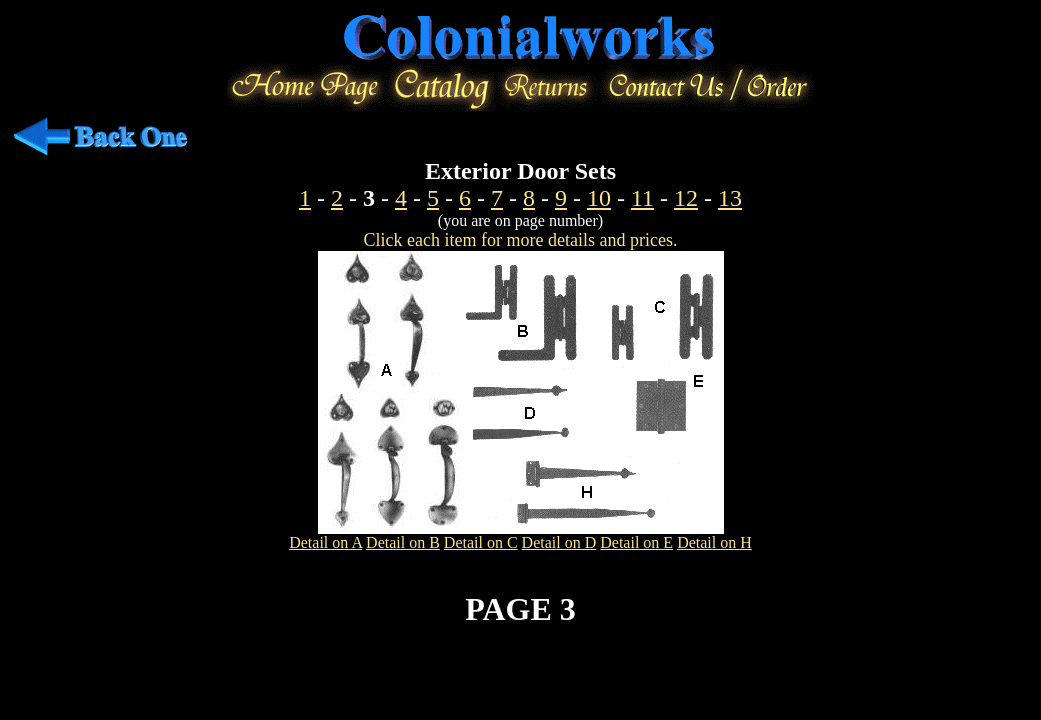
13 (730, 198)
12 (686, 198)
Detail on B (403, 542)
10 (599, 198)
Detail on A (325, 542)
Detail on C (481, 542)
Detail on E (636, 542)
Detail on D (559, 542)
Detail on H (714, 542)
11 (642, 198)
